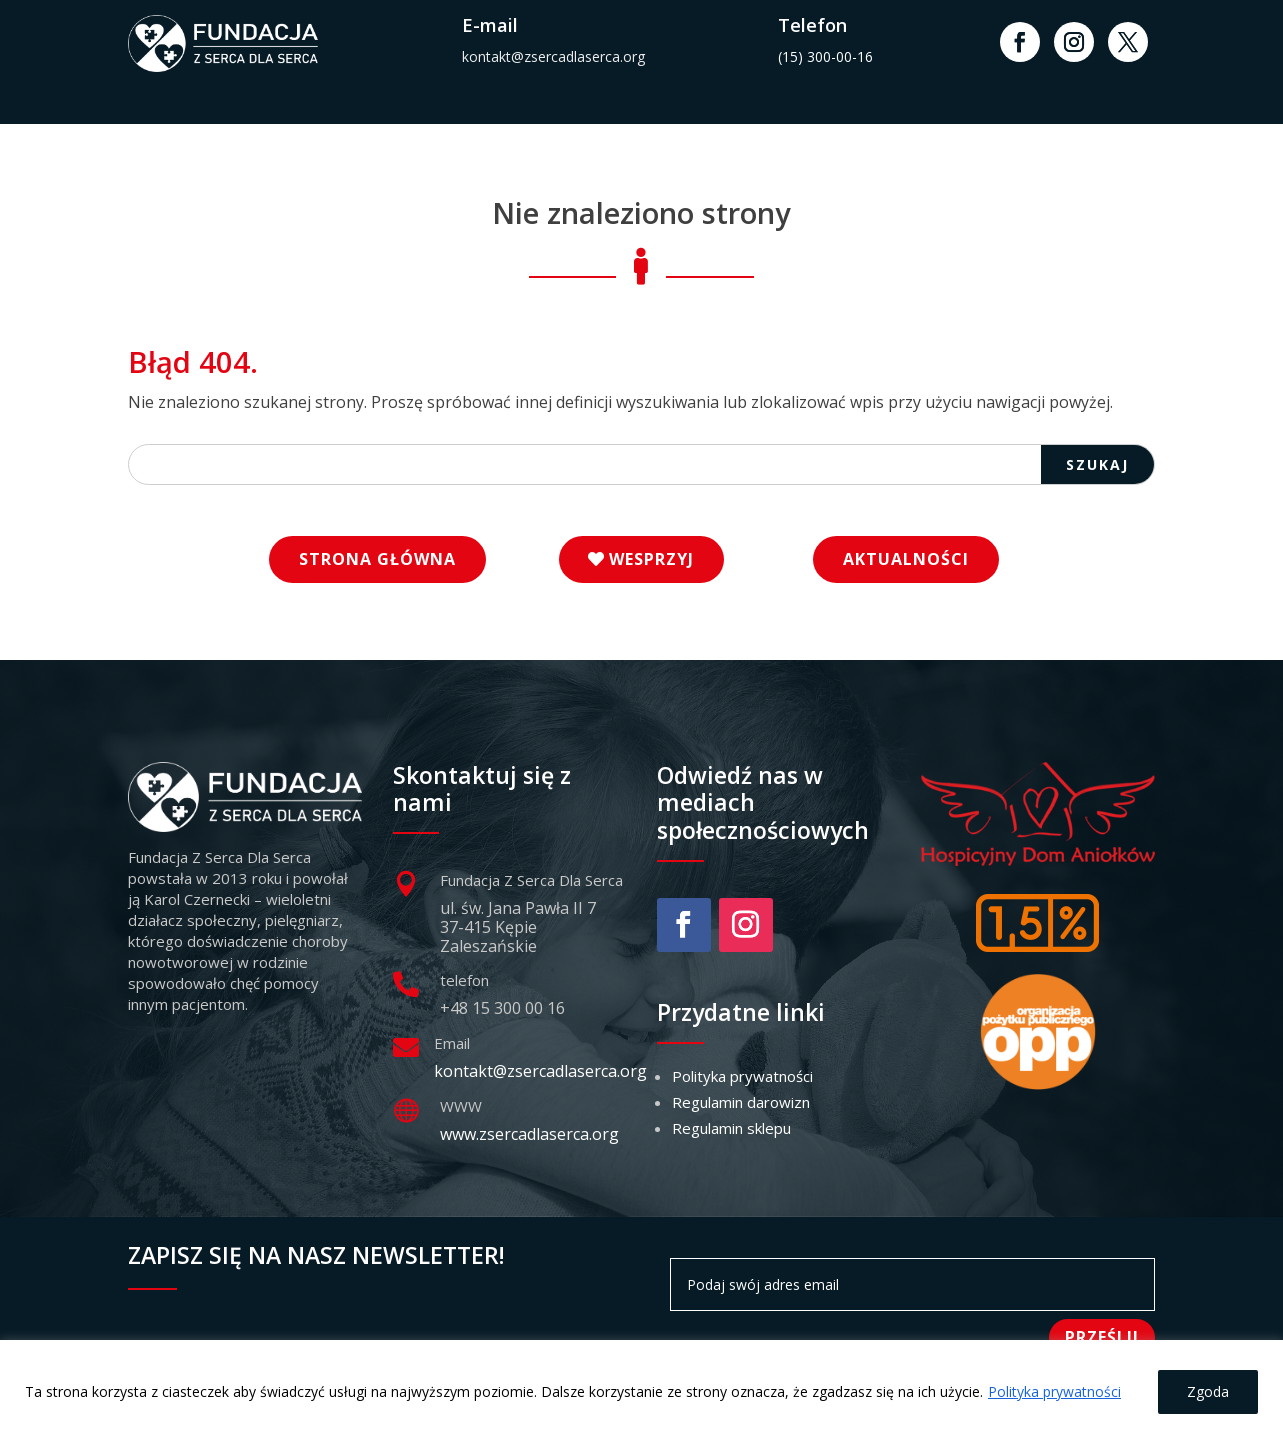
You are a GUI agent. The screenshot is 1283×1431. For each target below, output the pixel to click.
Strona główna (377, 559)
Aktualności (906, 559)
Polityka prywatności (1054, 1391)
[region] (641, 1385)
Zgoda (1208, 1391)
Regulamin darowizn (741, 1102)
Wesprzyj (651, 559)
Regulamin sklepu (731, 1128)
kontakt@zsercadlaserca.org (553, 56)
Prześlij (1102, 1337)
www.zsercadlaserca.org (529, 1134)
